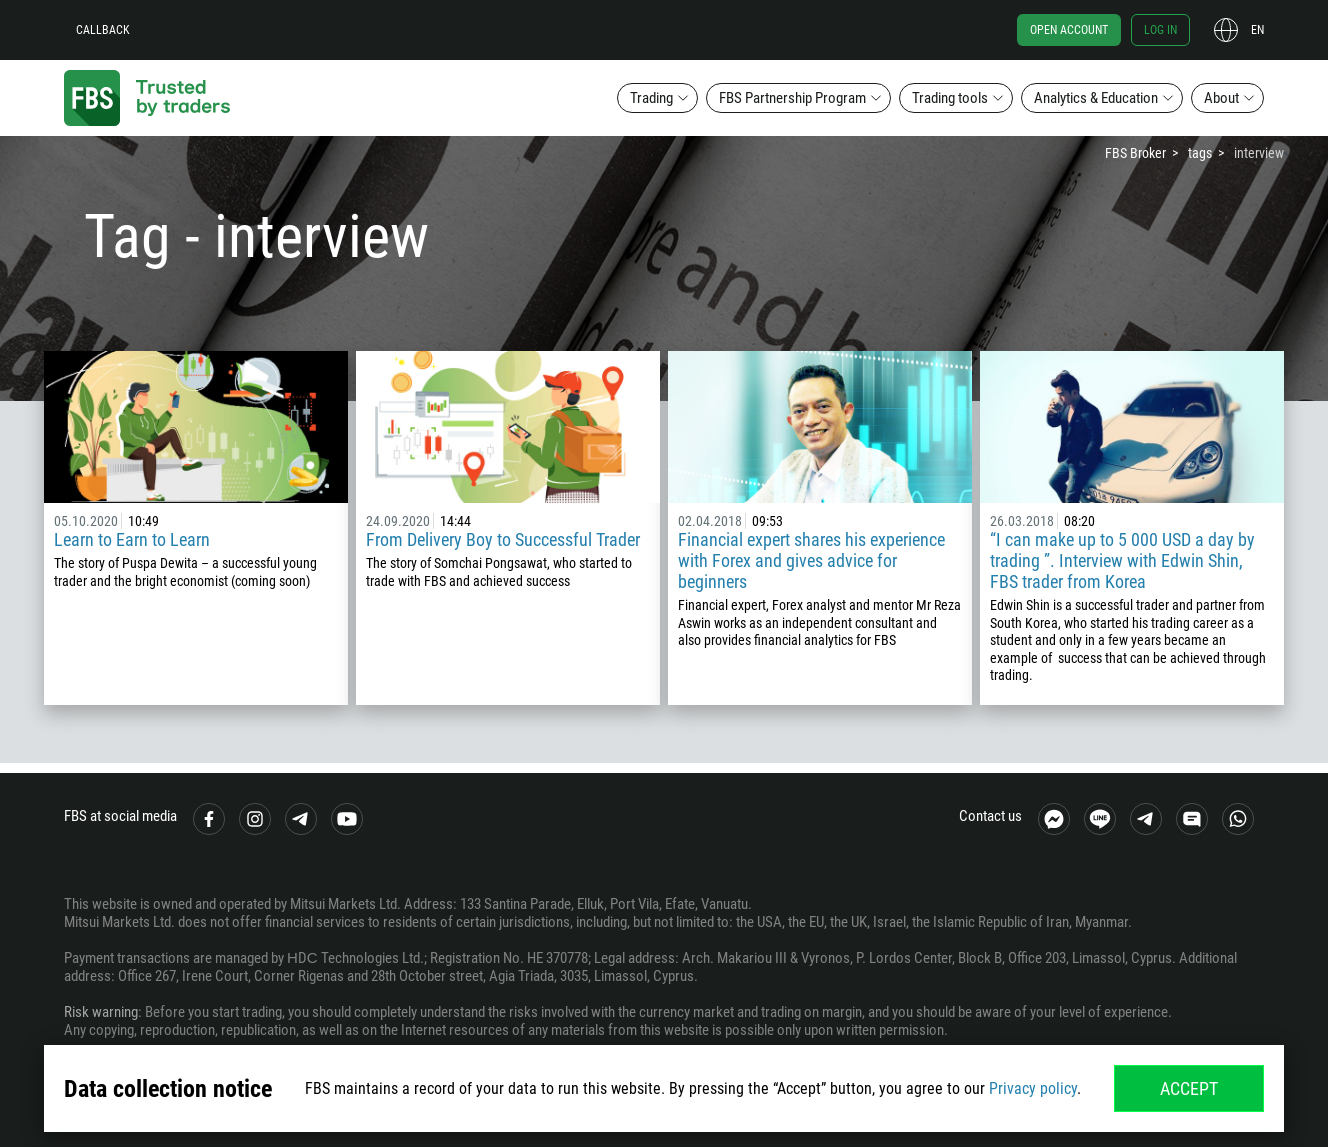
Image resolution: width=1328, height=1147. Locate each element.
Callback (103, 30)
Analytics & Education (1096, 98)
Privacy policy (1033, 1088)
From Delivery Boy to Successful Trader (503, 539)
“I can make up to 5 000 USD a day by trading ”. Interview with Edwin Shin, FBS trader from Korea (1122, 560)
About (1221, 98)
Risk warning (101, 1012)
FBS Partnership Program (792, 98)
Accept (1189, 1088)
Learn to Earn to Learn (132, 539)
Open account (1069, 30)
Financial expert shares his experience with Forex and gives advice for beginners (811, 560)
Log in (1160, 30)
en (1257, 30)
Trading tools (950, 98)
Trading (651, 98)
